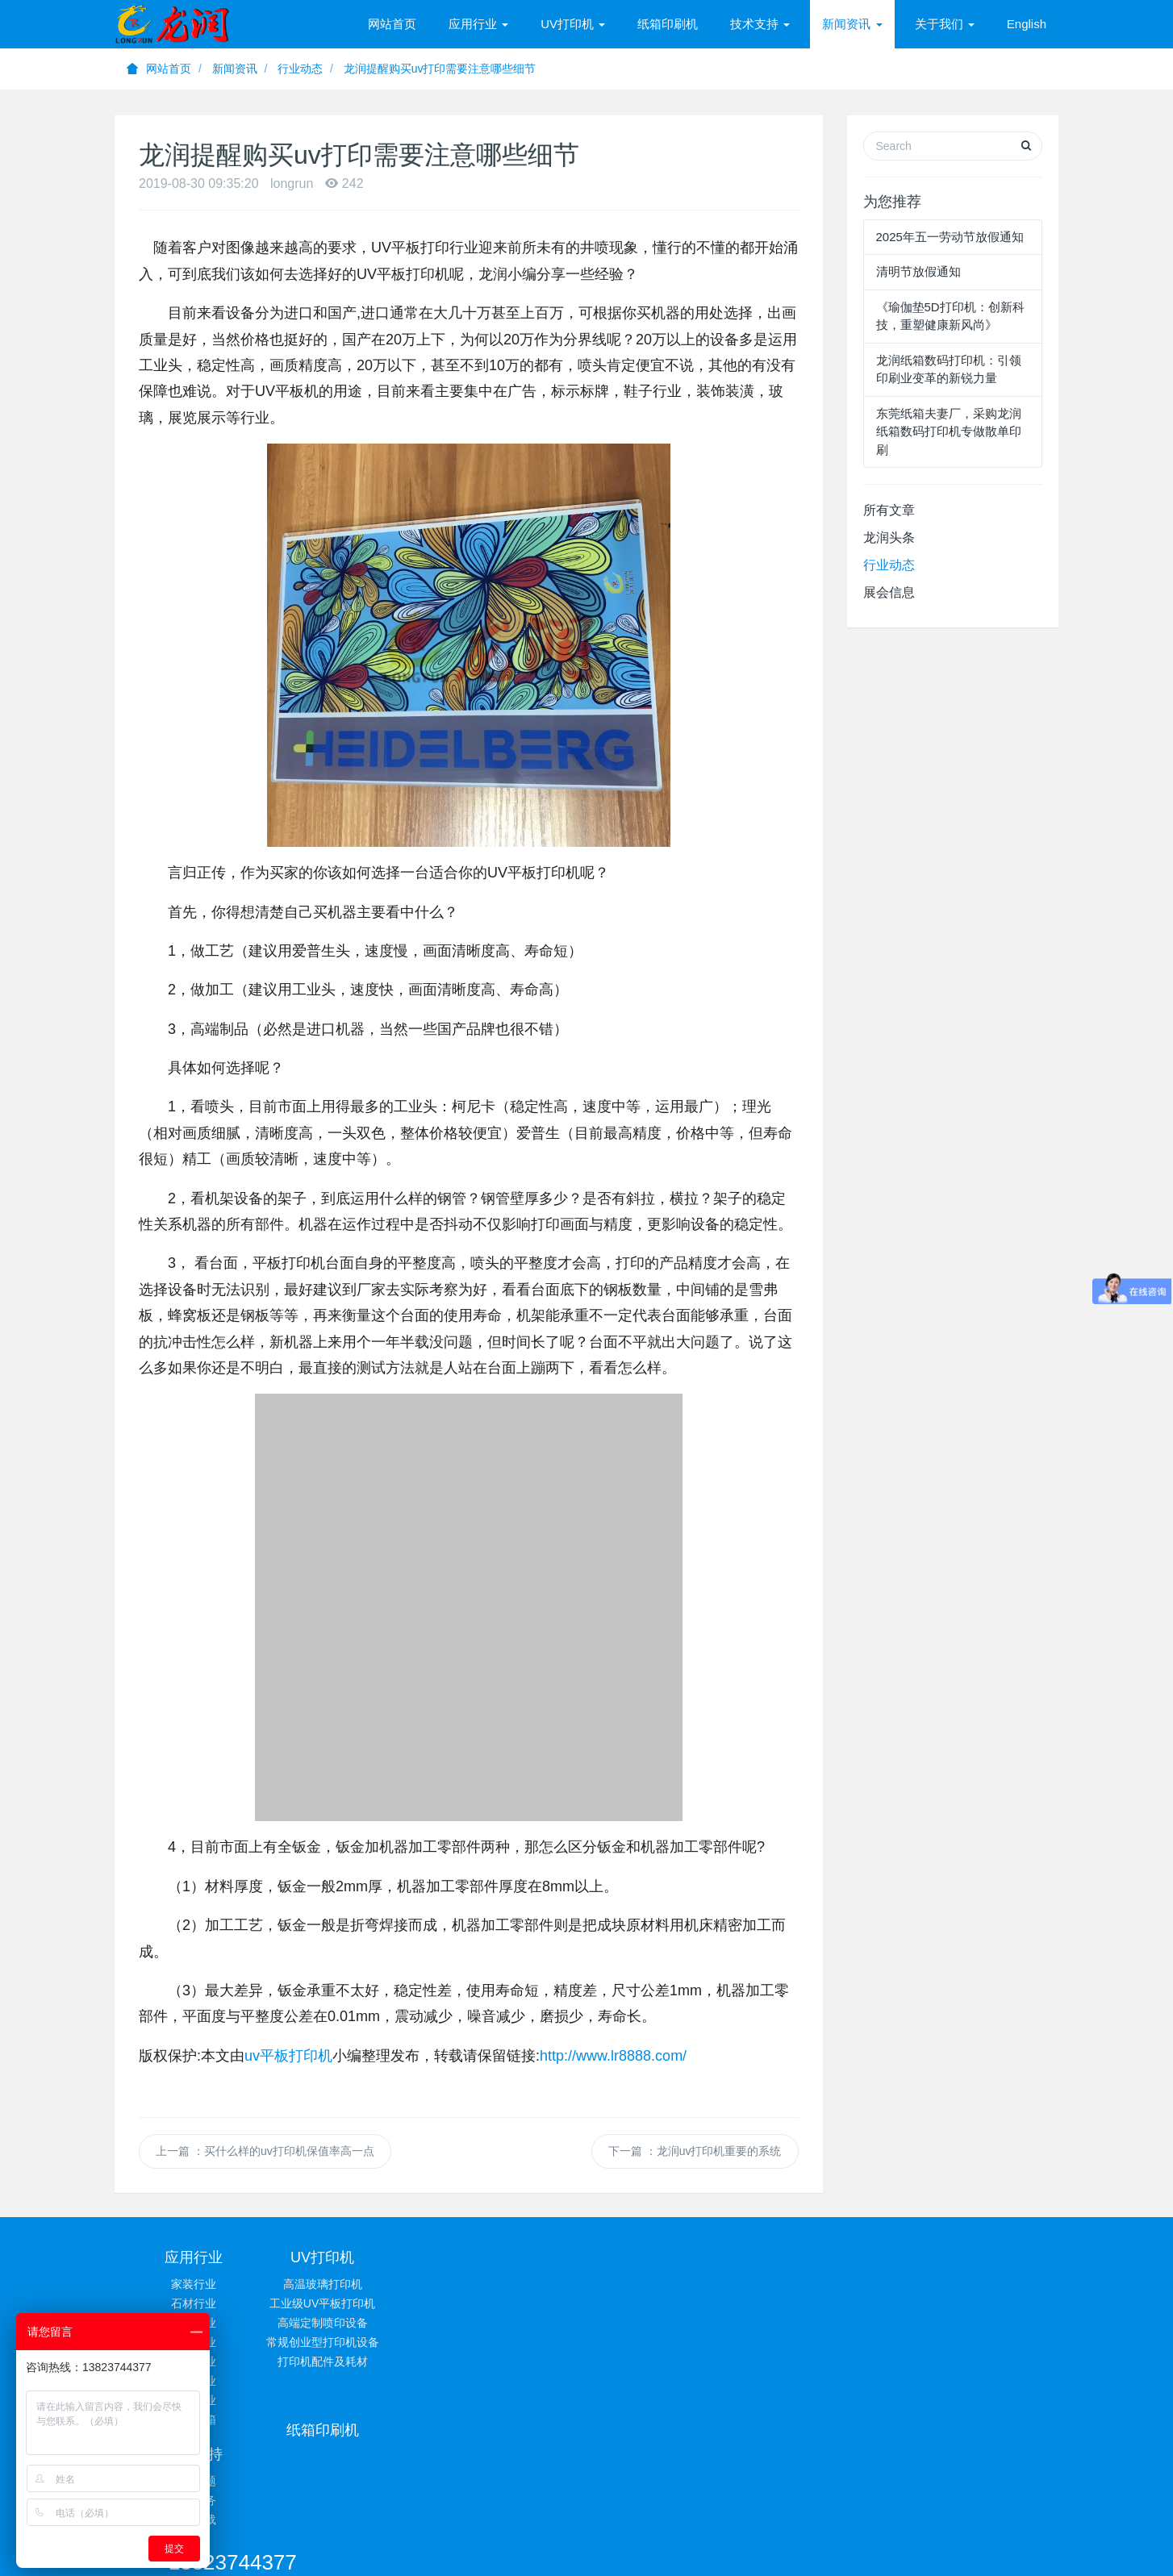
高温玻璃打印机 (350, 2284)
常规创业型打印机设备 (350, 2342)
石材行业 (193, 2303)
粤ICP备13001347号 (742, 2509)
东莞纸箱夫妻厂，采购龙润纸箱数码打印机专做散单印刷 (948, 431)
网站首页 (159, 68)
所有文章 (889, 510)
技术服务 (665, 2303)
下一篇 (695, 2151)
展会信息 (889, 592)
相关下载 (665, 2322)
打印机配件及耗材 (351, 2361)
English (1026, 24)
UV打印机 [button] (573, 24)
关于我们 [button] (945, 24)
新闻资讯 (234, 68)
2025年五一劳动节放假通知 (950, 237)
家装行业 (193, 2284)
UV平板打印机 (474, 2488)
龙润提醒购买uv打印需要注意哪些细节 (440, 68)
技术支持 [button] (760, 24)
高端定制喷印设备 (351, 2322)
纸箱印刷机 (667, 24)
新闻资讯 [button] (852, 24)
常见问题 (665, 2284)
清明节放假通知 (918, 271)
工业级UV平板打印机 (350, 2303)
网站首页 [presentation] (392, 24)
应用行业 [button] (478, 24)
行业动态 (300, 68)
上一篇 (265, 2151)
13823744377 (862, 2265)
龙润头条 (889, 537)
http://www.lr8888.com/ (613, 2056)
